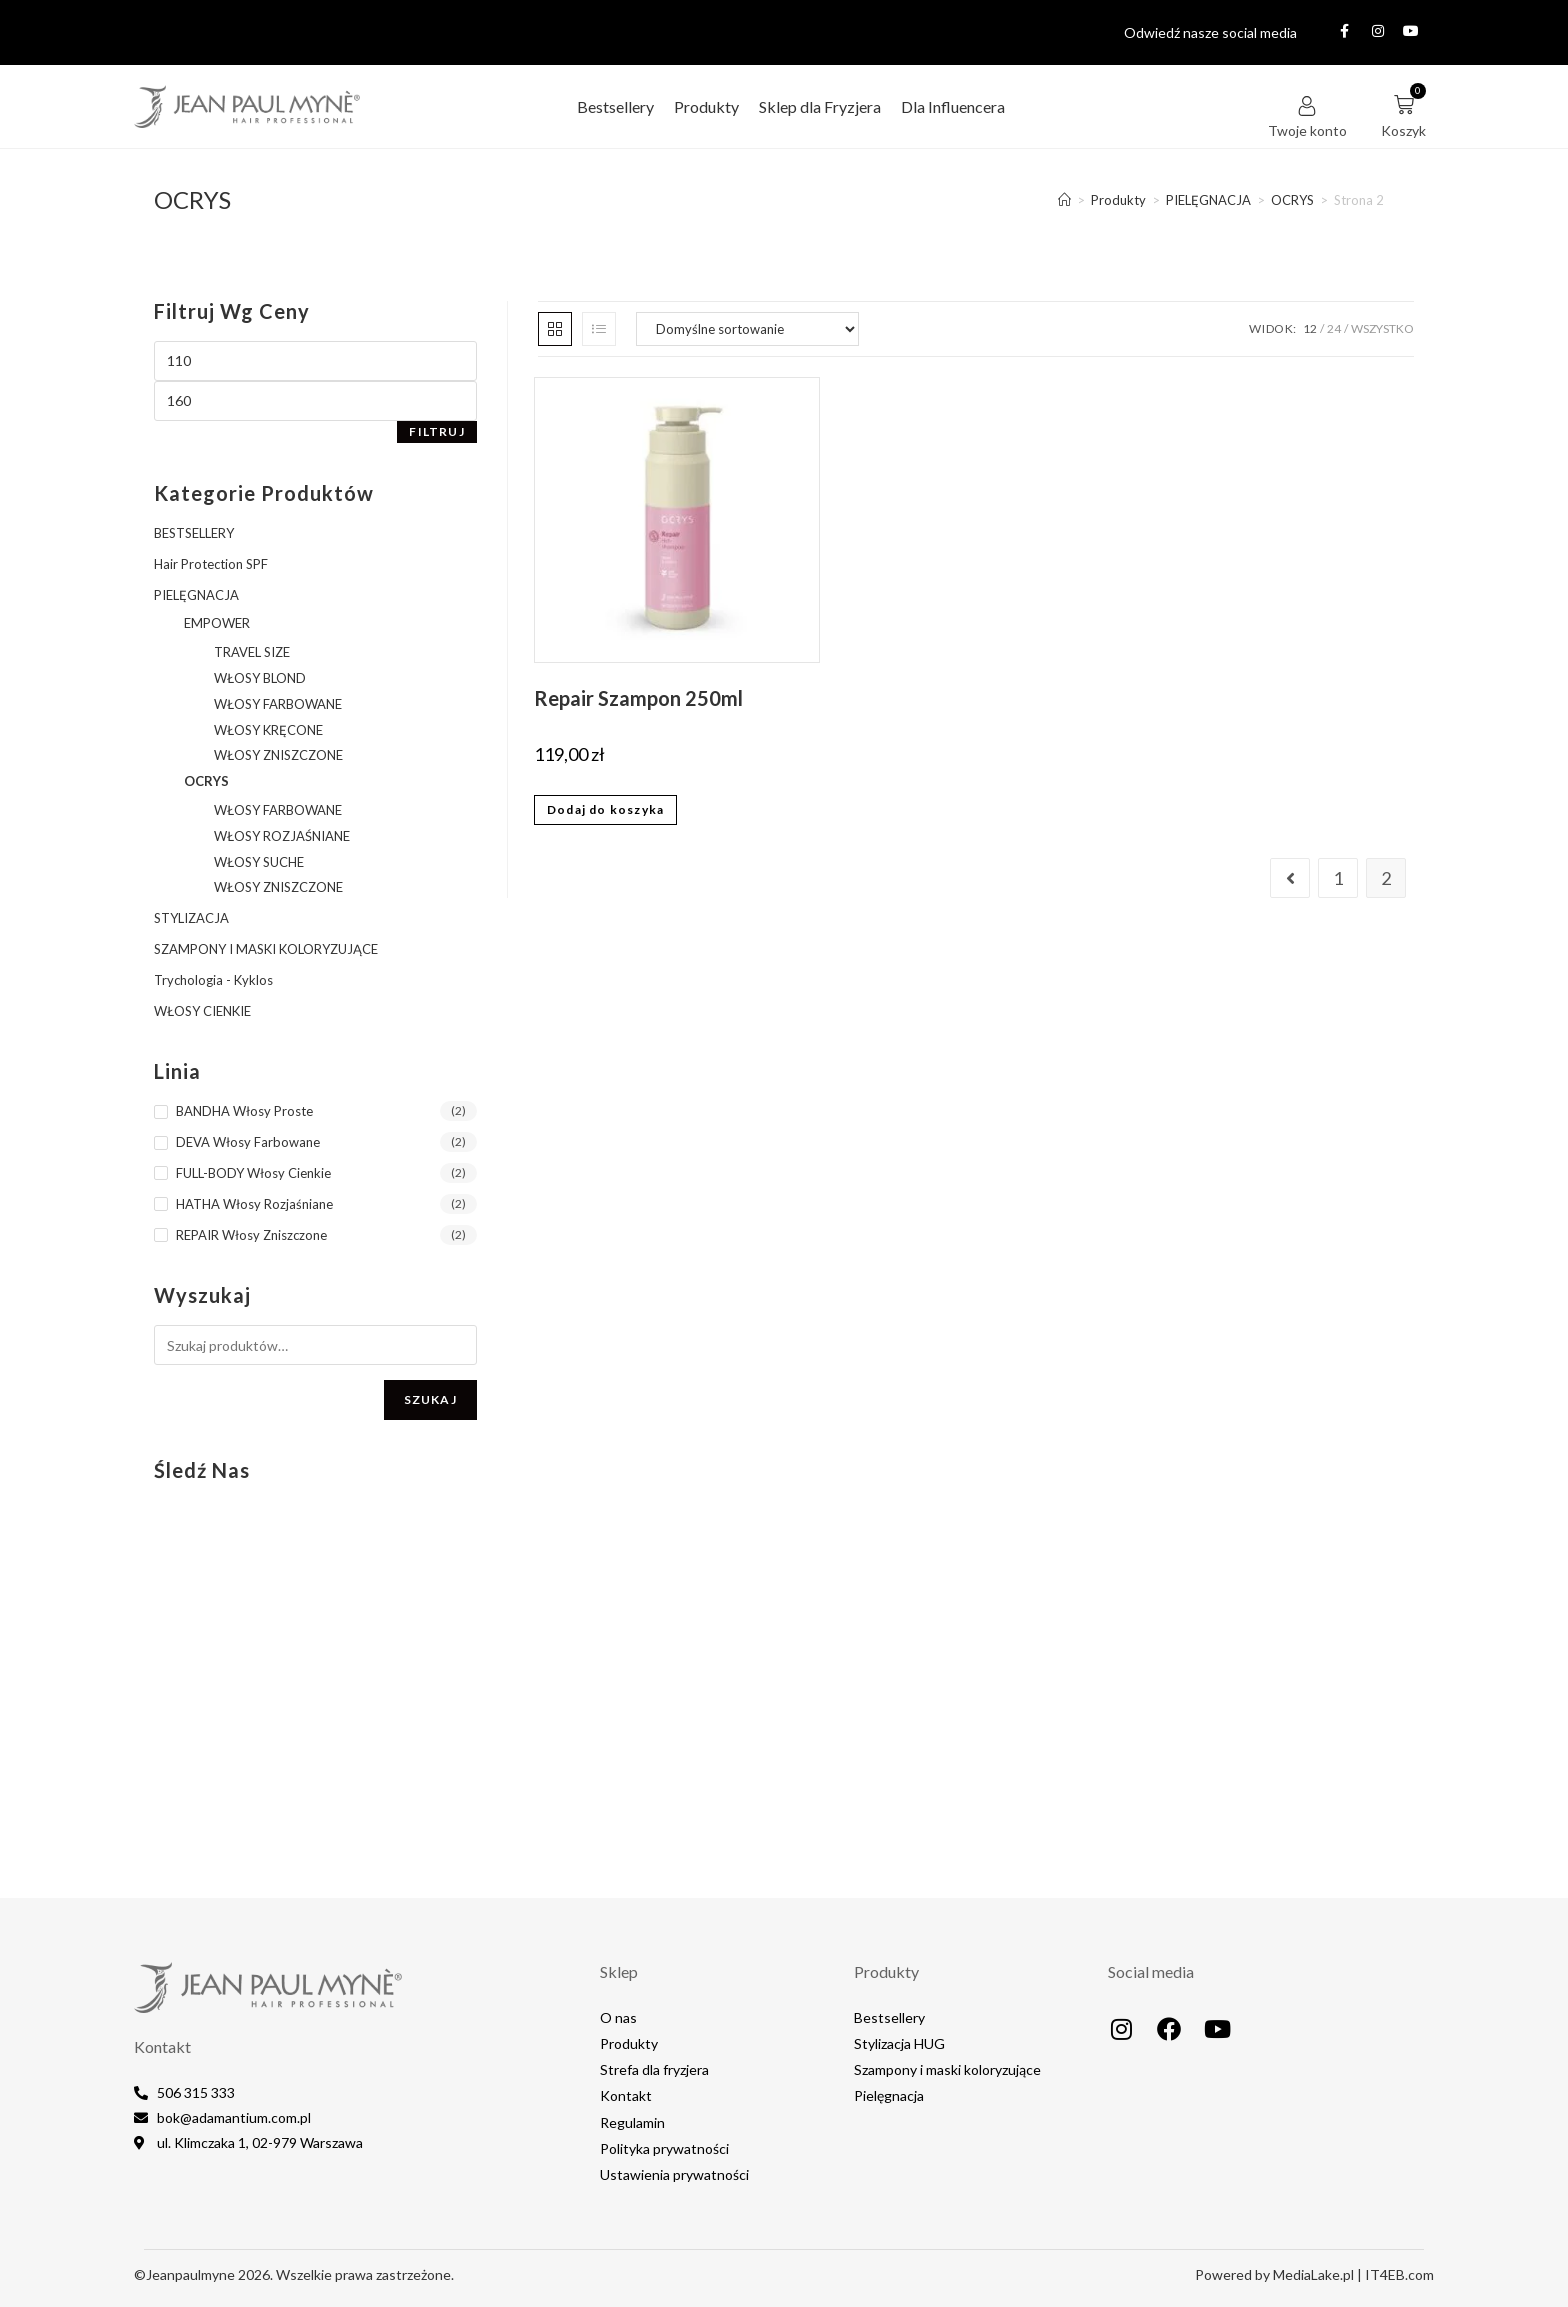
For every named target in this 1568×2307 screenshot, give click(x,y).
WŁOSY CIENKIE (202, 1011)
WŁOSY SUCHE (259, 862)
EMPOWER (217, 623)
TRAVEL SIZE (252, 652)
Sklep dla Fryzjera (820, 106)
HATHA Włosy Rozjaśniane (254, 1204)
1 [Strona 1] (1338, 878)
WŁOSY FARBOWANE (278, 704)
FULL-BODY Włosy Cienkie (253, 1173)
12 (1310, 328)
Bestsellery (615, 106)
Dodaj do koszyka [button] (605, 809)
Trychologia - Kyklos (213, 980)
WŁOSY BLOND (260, 678)
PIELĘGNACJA (196, 595)
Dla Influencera (953, 106)
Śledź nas (202, 1470)
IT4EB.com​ (1399, 2274)
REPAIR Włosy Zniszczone (251, 1235)
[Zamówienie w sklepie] (747, 329)
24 (1334, 328)
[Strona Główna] (1064, 200)
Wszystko (1382, 328)
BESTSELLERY (194, 533)
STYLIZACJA (191, 918)
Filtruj (436, 431)
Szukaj (430, 1399)
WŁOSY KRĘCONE (268, 730)
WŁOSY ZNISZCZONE (278, 755)
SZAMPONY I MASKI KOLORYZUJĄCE (266, 949)
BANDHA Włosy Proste (244, 1111)
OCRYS (206, 781)
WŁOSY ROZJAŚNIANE (282, 836)
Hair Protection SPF (211, 564)
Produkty (706, 106)
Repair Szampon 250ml (638, 698)
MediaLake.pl (1313, 2274)
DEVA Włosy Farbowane (248, 1142)
